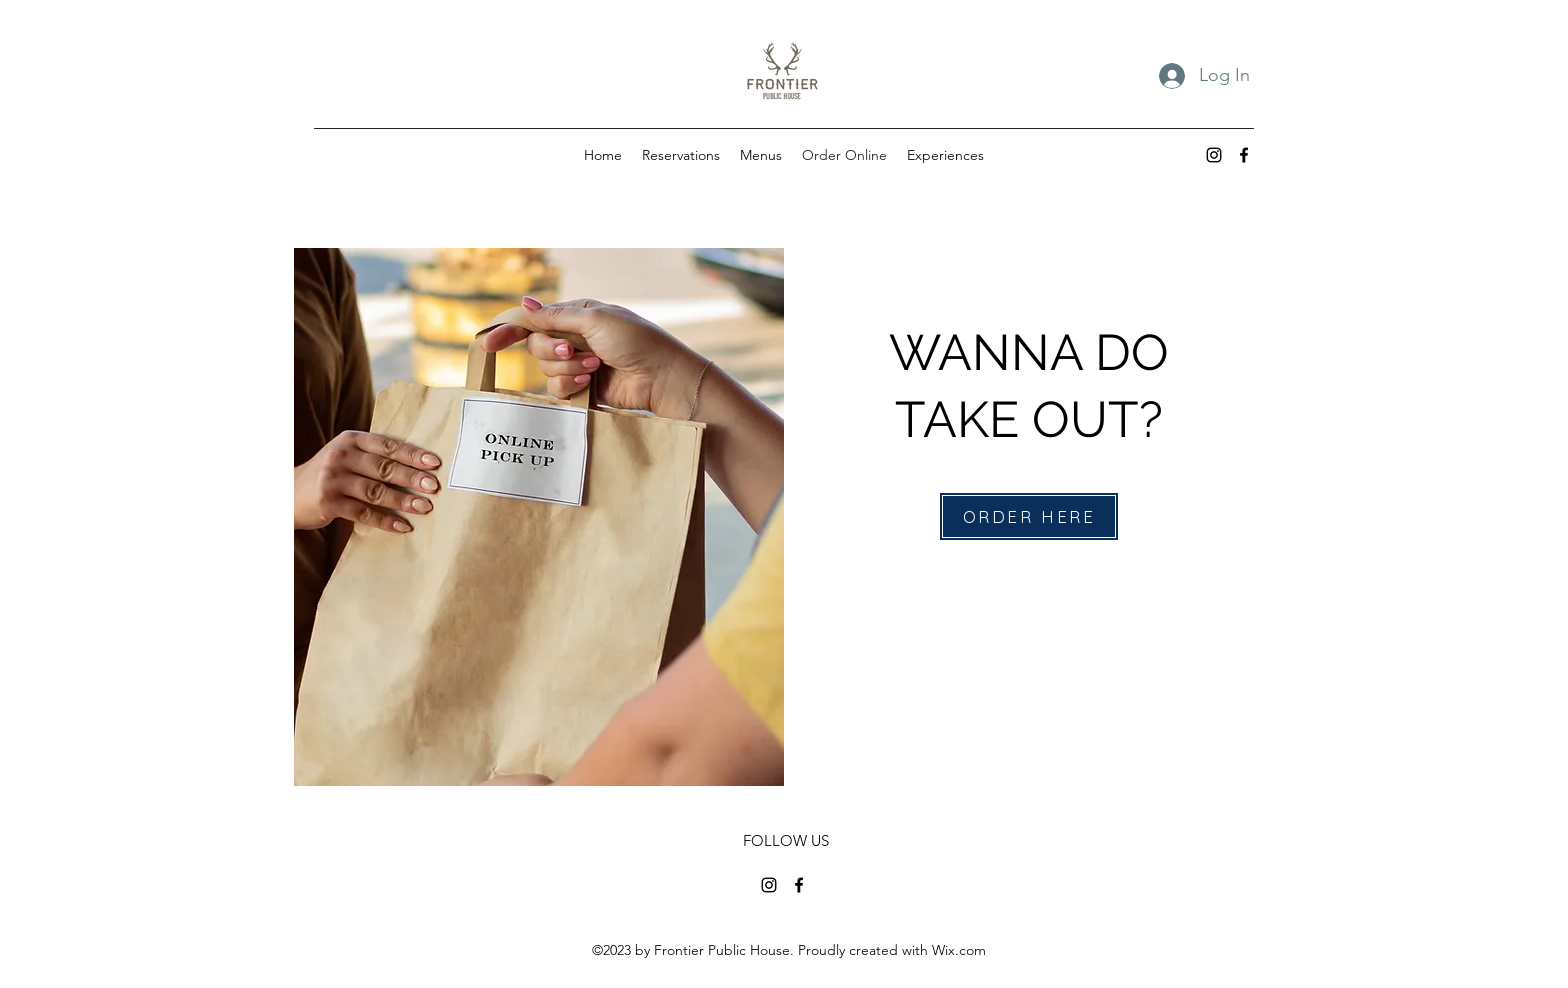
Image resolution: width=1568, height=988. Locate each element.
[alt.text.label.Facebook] (1244, 155)
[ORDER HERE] (1029, 516)
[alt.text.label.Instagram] (1214, 155)
